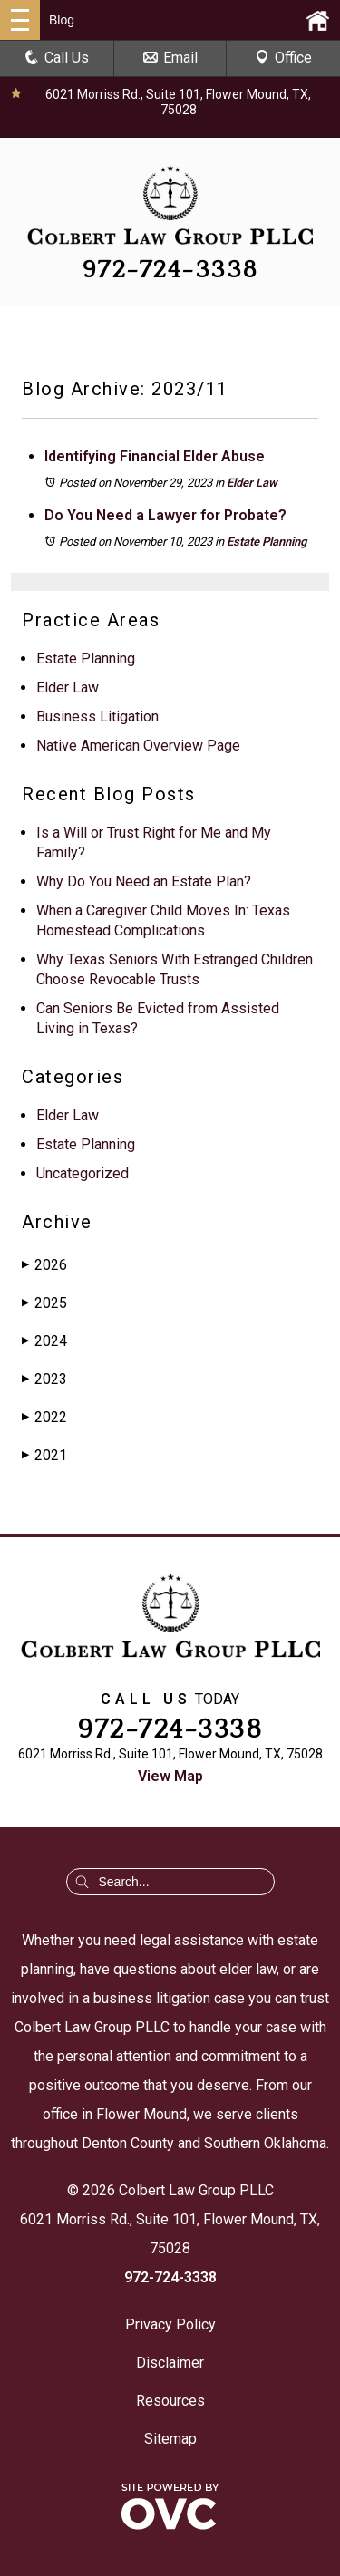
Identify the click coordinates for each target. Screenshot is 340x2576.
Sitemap (170, 2438)
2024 (44, 1341)
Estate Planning (266, 541)
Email (170, 57)
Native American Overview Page (138, 745)
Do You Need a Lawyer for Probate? (165, 515)
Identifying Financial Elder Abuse (154, 456)
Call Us (56, 57)
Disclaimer (170, 2362)
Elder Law (252, 482)
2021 (44, 1455)
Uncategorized (82, 1173)
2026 (44, 1265)
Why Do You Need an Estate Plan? (143, 881)
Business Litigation (97, 716)
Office (283, 57)
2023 (44, 1379)
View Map (170, 1776)
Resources (170, 2400)
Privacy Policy (170, 2324)
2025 (44, 1303)
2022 (44, 1417)
